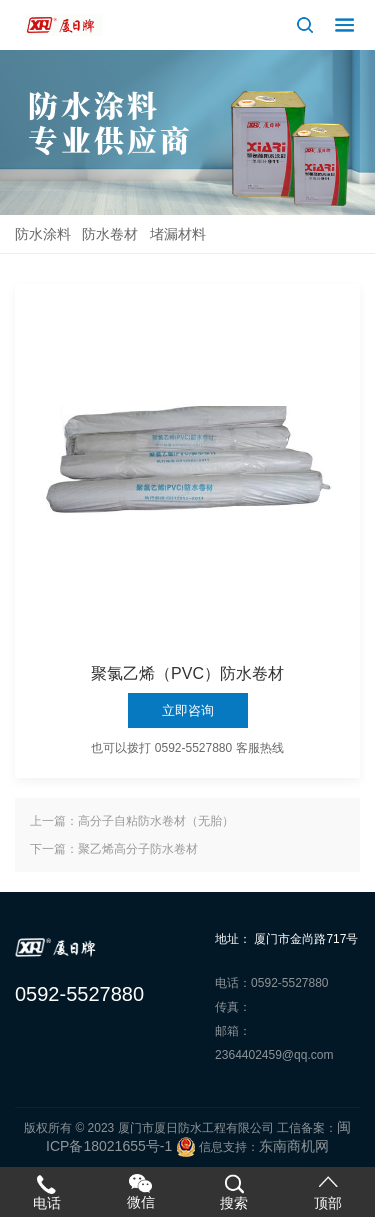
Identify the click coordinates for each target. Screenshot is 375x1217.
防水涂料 (43, 234)
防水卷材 (110, 234)
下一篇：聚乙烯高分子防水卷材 (114, 849)
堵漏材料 (178, 234)
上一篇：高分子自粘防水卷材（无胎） (132, 821)
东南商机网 (294, 1146)
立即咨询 (188, 710)
